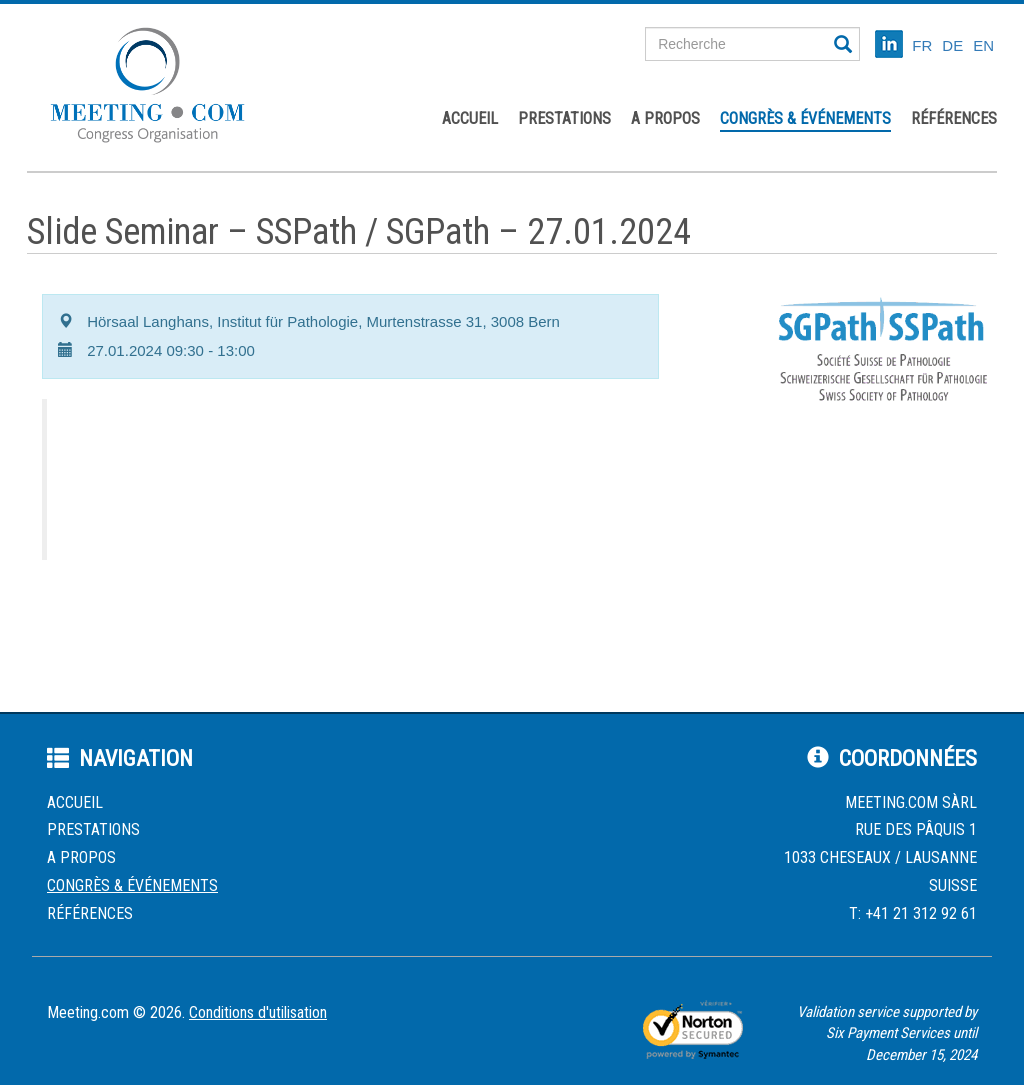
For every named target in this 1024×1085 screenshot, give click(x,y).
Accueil (470, 118)
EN (983, 45)
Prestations (564, 118)
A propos (665, 118)
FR (922, 45)
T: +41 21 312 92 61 (913, 913)
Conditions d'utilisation (258, 1012)
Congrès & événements (805, 118)
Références (954, 118)
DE (952, 45)
